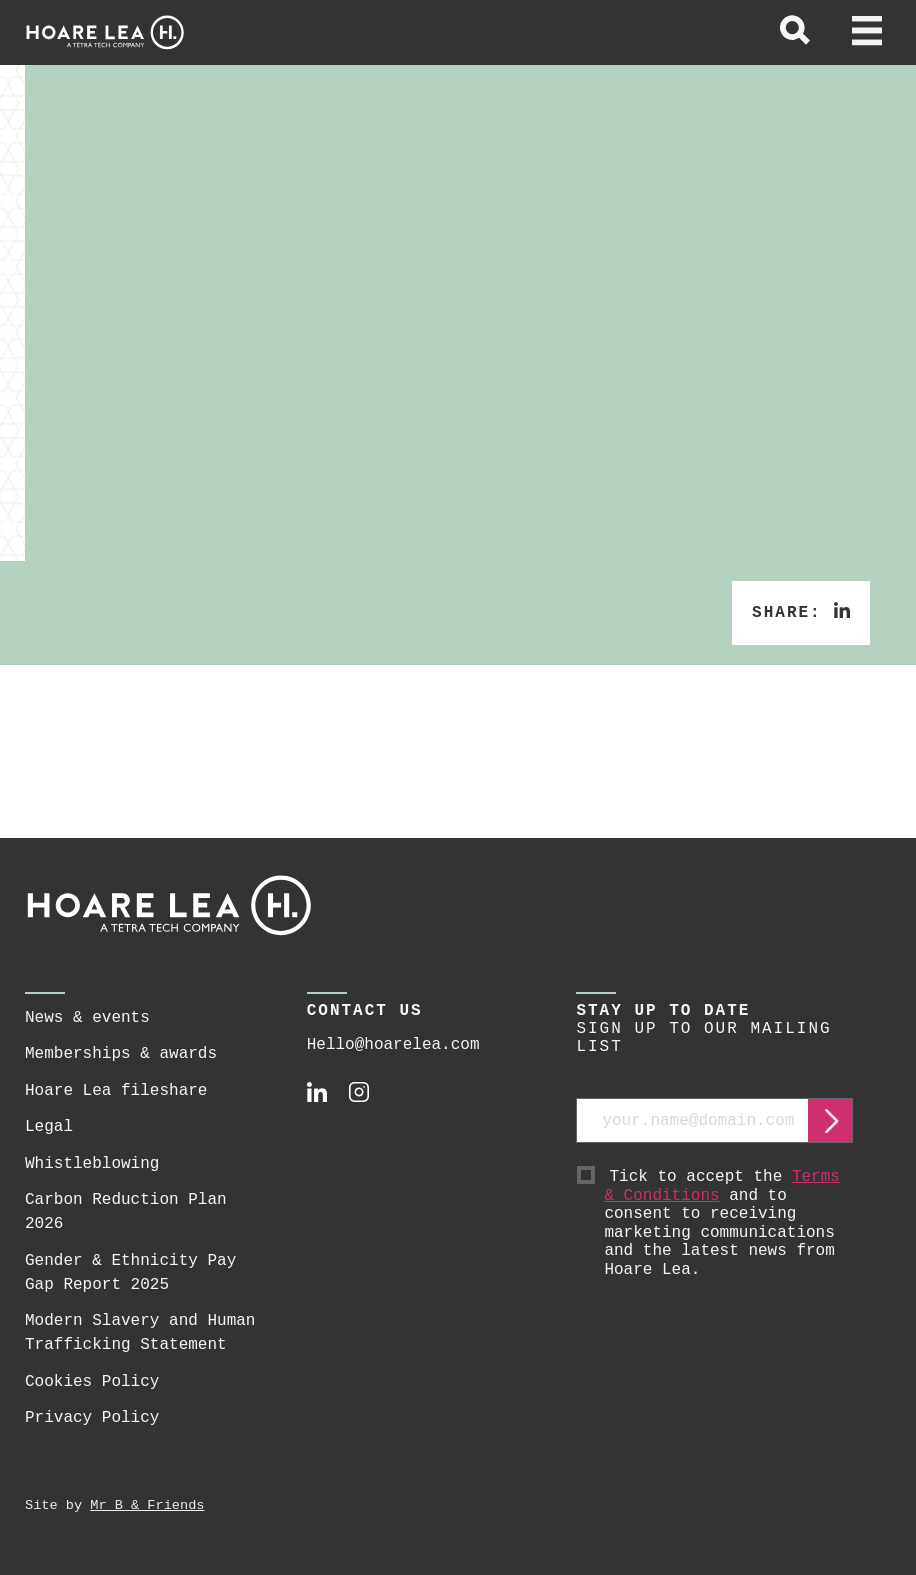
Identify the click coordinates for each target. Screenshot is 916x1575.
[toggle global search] (795, 33)
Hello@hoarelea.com (393, 1045)
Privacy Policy (92, 1418)
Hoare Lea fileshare (116, 1091)
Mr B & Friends (147, 1505)
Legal (49, 1127)
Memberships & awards (121, 1054)
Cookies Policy (92, 1382)
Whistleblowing (92, 1164)
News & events (87, 1018)
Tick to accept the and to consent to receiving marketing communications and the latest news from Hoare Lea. (728, 1223)
